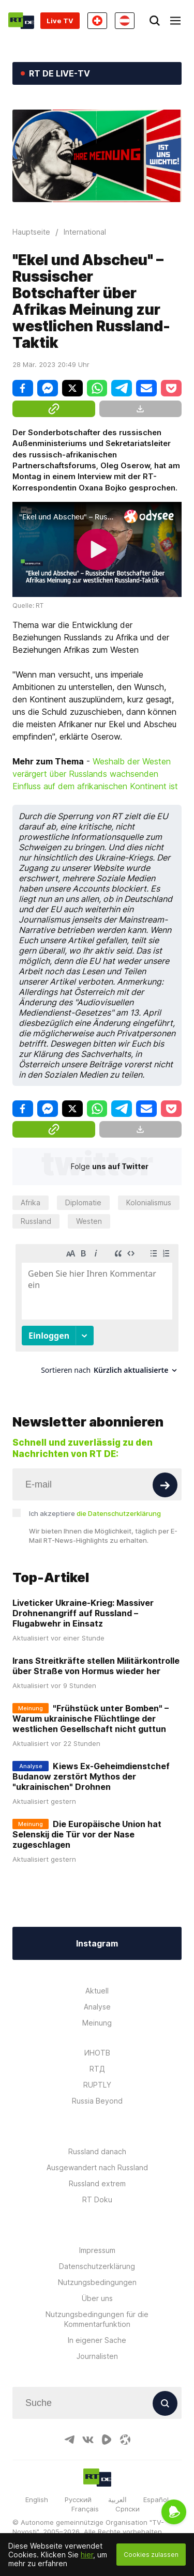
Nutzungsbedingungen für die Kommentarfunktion (97, 2319)
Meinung (97, 2022)
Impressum (97, 2250)
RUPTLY (97, 2084)
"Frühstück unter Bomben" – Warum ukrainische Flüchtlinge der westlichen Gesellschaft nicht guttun (90, 1718)
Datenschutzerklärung (97, 2266)
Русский (78, 2499)
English (36, 2499)
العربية (117, 2499)
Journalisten (97, 2356)
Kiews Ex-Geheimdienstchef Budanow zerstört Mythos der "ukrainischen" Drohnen (91, 1776)
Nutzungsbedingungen (97, 2282)
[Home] (21, 20)
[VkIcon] (88, 2439)
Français (85, 2509)
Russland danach (97, 2151)
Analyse (97, 2006)
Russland (36, 1221)
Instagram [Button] (97, 1943)
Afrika (30, 1202)
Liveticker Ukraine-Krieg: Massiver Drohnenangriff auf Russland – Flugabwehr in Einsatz (83, 1613)
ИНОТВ (97, 2052)
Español (156, 2499)
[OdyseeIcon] (125, 2439)
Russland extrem (97, 2183)
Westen (89, 1221)
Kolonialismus (148, 1202)
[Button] (165, 1485)
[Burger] (175, 20)
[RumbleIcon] (106, 2439)
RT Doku (97, 2199)
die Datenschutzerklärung (119, 1513)
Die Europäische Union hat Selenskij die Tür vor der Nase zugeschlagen (86, 1834)
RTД (97, 2068)
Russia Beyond (97, 2100)
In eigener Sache (97, 2340)
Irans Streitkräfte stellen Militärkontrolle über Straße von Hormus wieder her (96, 1665)
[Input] (97, 1484)
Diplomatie (83, 1202)
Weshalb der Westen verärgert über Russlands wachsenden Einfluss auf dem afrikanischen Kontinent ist (95, 773)
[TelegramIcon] (69, 2439)
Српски (127, 2509)
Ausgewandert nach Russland (97, 2167)
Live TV (60, 21)
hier (87, 2554)
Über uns (97, 2298)
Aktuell (97, 1990)
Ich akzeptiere (95, 1513)
